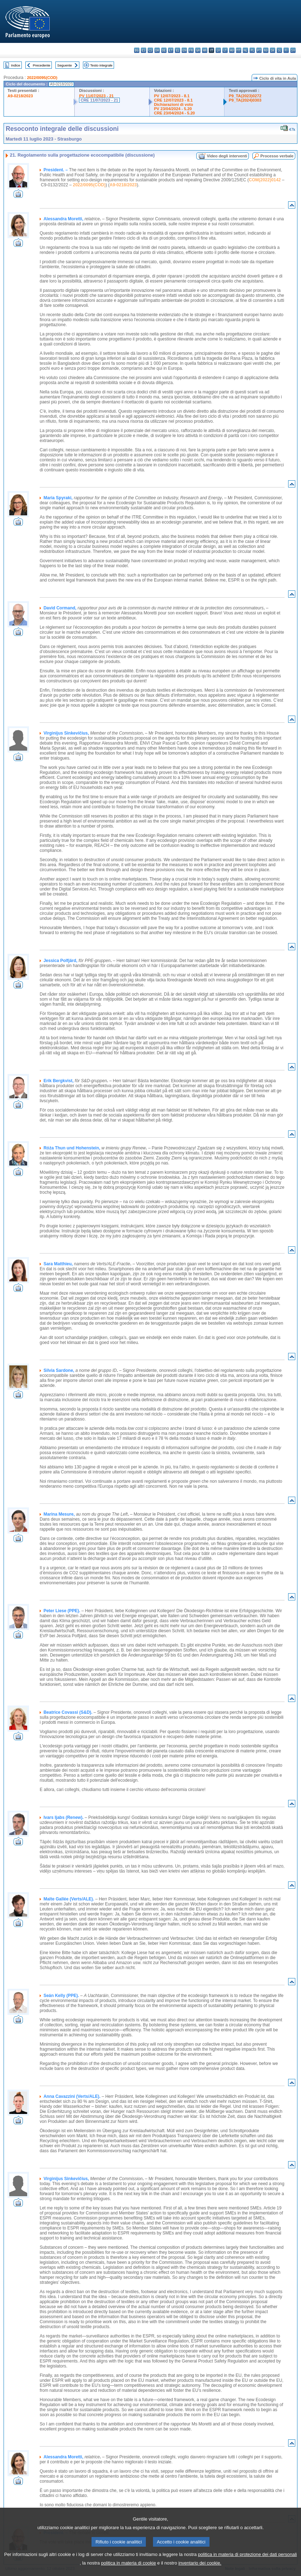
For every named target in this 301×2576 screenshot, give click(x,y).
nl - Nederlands (245, 50)
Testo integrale (101, 65)
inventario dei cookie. (199, 2563)
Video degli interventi (227, 156)
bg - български (136, 50)
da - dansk (157, 50)
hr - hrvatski (204, 50)
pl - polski (252, 50)
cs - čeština (150, 50)
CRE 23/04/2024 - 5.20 (174, 113)
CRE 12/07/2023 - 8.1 (173, 100)
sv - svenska (293, 50)
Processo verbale (276, 156)
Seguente (64, 65)
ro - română (265, 50)
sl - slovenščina (279, 50)
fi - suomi (286, 50)
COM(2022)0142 (265, 179)
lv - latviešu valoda (218, 50)
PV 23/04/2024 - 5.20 (173, 109)
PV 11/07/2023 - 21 (96, 96)
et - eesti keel (170, 50)
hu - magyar (232, 50)
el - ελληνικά (177, 50)
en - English (184, 50)
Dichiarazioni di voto (173, 104)
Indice (15, 65)
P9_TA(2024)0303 (245, 100)
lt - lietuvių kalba (225, 50)
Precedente (41, 65)
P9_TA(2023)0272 (245, 96)
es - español (143, 50)
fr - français (191, 50)
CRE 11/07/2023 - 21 (99, 100)
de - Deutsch (164, 50)
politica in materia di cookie (128, 2563)
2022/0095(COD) (42, 77)
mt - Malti (238, 50)
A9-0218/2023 (20, 96)
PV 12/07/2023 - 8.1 (172, 96)
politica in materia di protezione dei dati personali (247, 2554)
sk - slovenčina (272, 50)
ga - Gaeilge (198, 50)
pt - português (259, 50)
